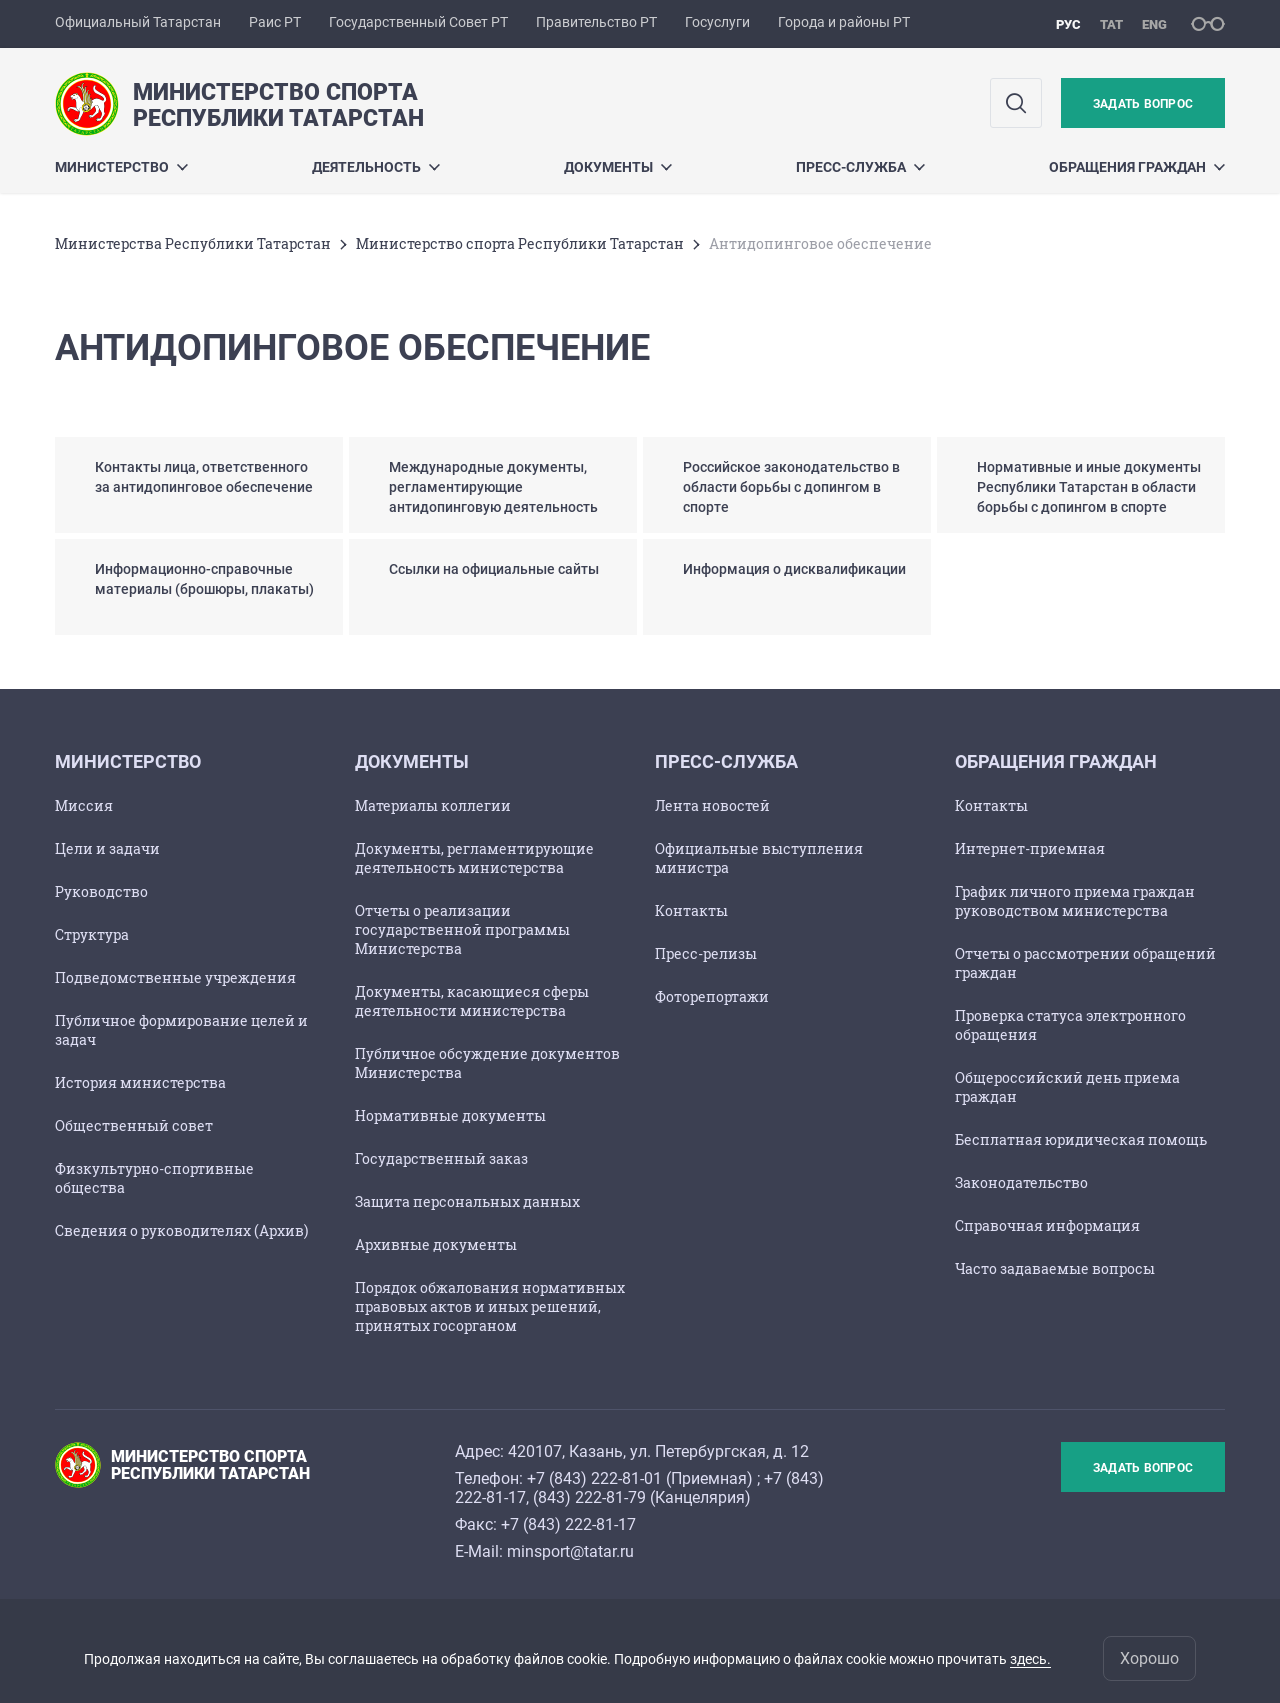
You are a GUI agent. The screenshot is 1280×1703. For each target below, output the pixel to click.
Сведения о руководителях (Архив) (181, 1230)
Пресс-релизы (706, 953)
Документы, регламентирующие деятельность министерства (474, 858)
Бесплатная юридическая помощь (1081, 1139)
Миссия (84, 805)
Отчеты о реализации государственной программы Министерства (462, 929)
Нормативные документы (450, 1115)
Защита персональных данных (467, 1201)
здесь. (1030, 1659)
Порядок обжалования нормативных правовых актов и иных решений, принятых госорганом (490, 1306)
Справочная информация (1047, 1225)
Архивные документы (436, 1244)
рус (1068, 24)
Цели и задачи (107, 848)
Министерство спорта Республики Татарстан (520, 243)
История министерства (140, 1082)
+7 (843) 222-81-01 (594, 1478)
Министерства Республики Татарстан (193, 243)
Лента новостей (712, 805)
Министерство (121, 167)
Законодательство (1021, 1182)
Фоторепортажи (712, 996)
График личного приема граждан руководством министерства (1075, 901)
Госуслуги (717, 22)
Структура (92, 934)
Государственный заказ (441, 1158)
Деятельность (376, 167)
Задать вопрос (1143, 104)
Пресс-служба (860, 167)
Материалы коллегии (433, 805)
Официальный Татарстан (138, 22)
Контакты (691, 910)
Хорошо (1149, 1658)
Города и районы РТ (844, 22)
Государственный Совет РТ (418, 22)
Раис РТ (275, 22)
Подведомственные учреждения (175, 977)
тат (1111, 24)
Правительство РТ (596, 22)
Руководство (101, 891)
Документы (618, 167)
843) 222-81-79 (592, 1497)
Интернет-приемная (1030, 848)
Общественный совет (134, 1125)
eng (1154, 24)
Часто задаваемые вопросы (1055, 1268)
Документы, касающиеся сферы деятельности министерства (472, 1001)
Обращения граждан (1137, 167)
